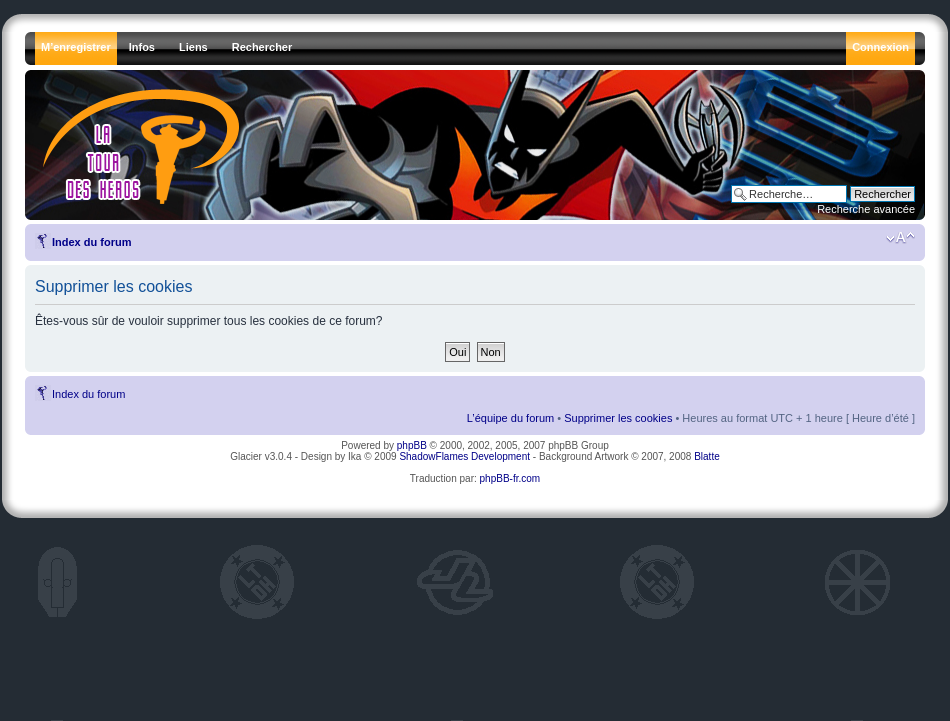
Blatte (707, 456)
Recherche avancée (866, 209)
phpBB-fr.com (510, 478)
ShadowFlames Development (464, 456)
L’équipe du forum (510, 418)
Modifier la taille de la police (900, 238)
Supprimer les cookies (618, 418)
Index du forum (91, 242)
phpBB (412, 445)
